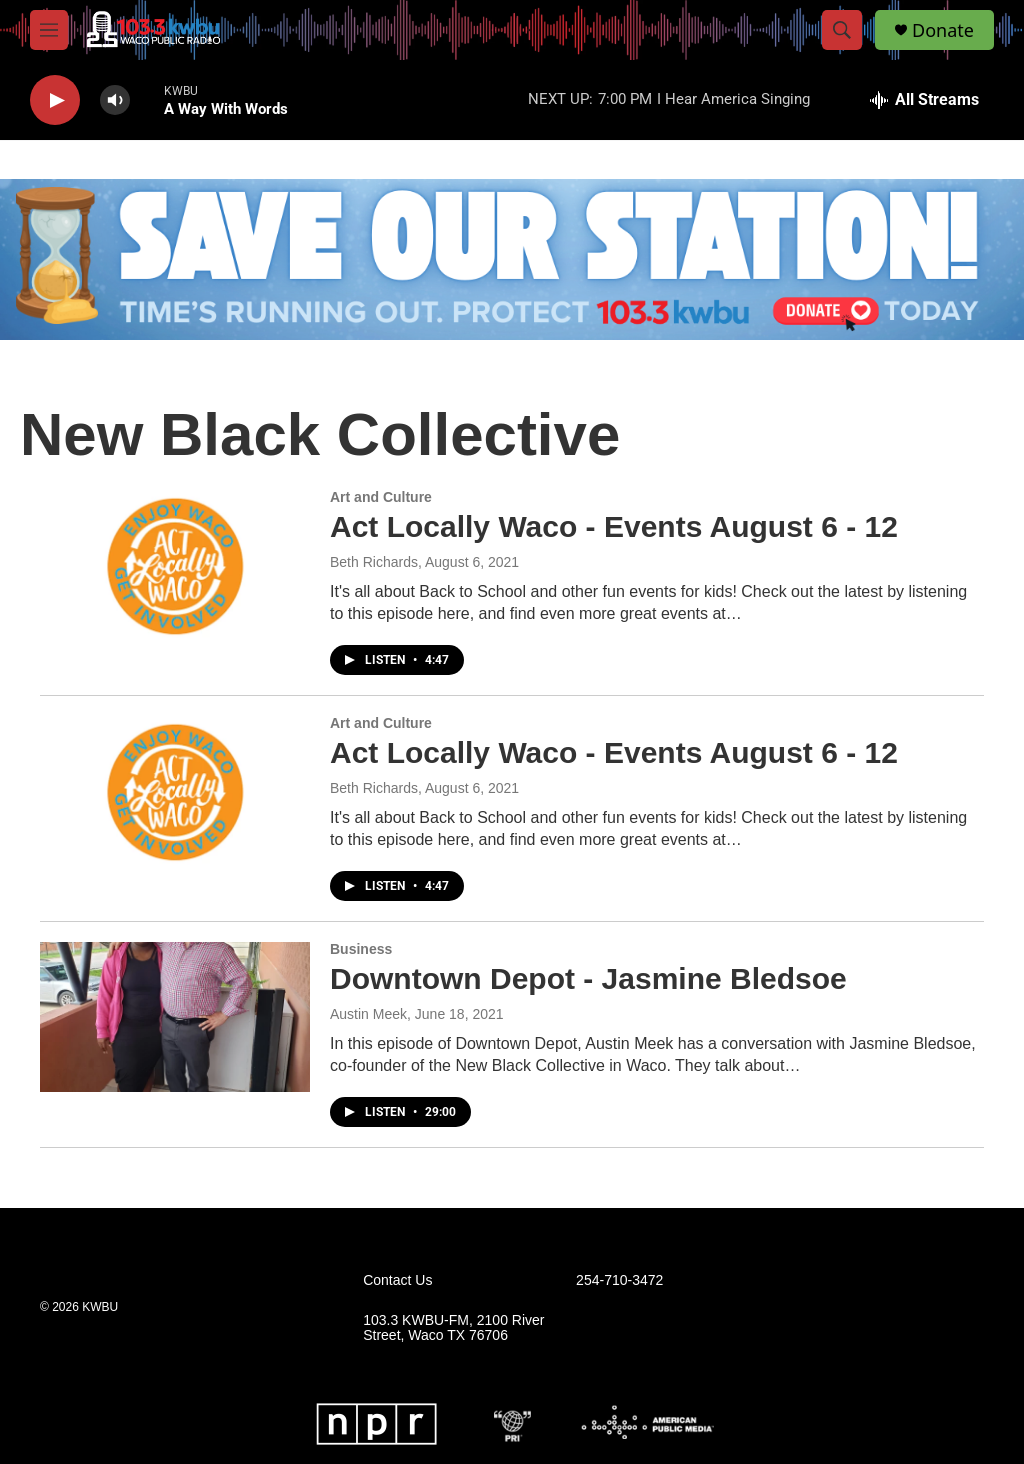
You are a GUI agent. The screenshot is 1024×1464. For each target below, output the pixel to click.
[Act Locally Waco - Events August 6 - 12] (175, 565)
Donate (943, 30)
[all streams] (924, 100)
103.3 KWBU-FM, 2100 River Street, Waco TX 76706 (453, 1328)
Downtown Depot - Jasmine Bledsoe (588, 978)
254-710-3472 (619, 1280)
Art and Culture (381, 497)
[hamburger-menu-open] (49, 30)
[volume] (115, 100)
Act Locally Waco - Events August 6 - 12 (614, 526)
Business (361, 949)
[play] (55, 100)
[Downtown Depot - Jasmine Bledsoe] (175, 1017)
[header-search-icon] (842, 30)
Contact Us (397, 1280)
